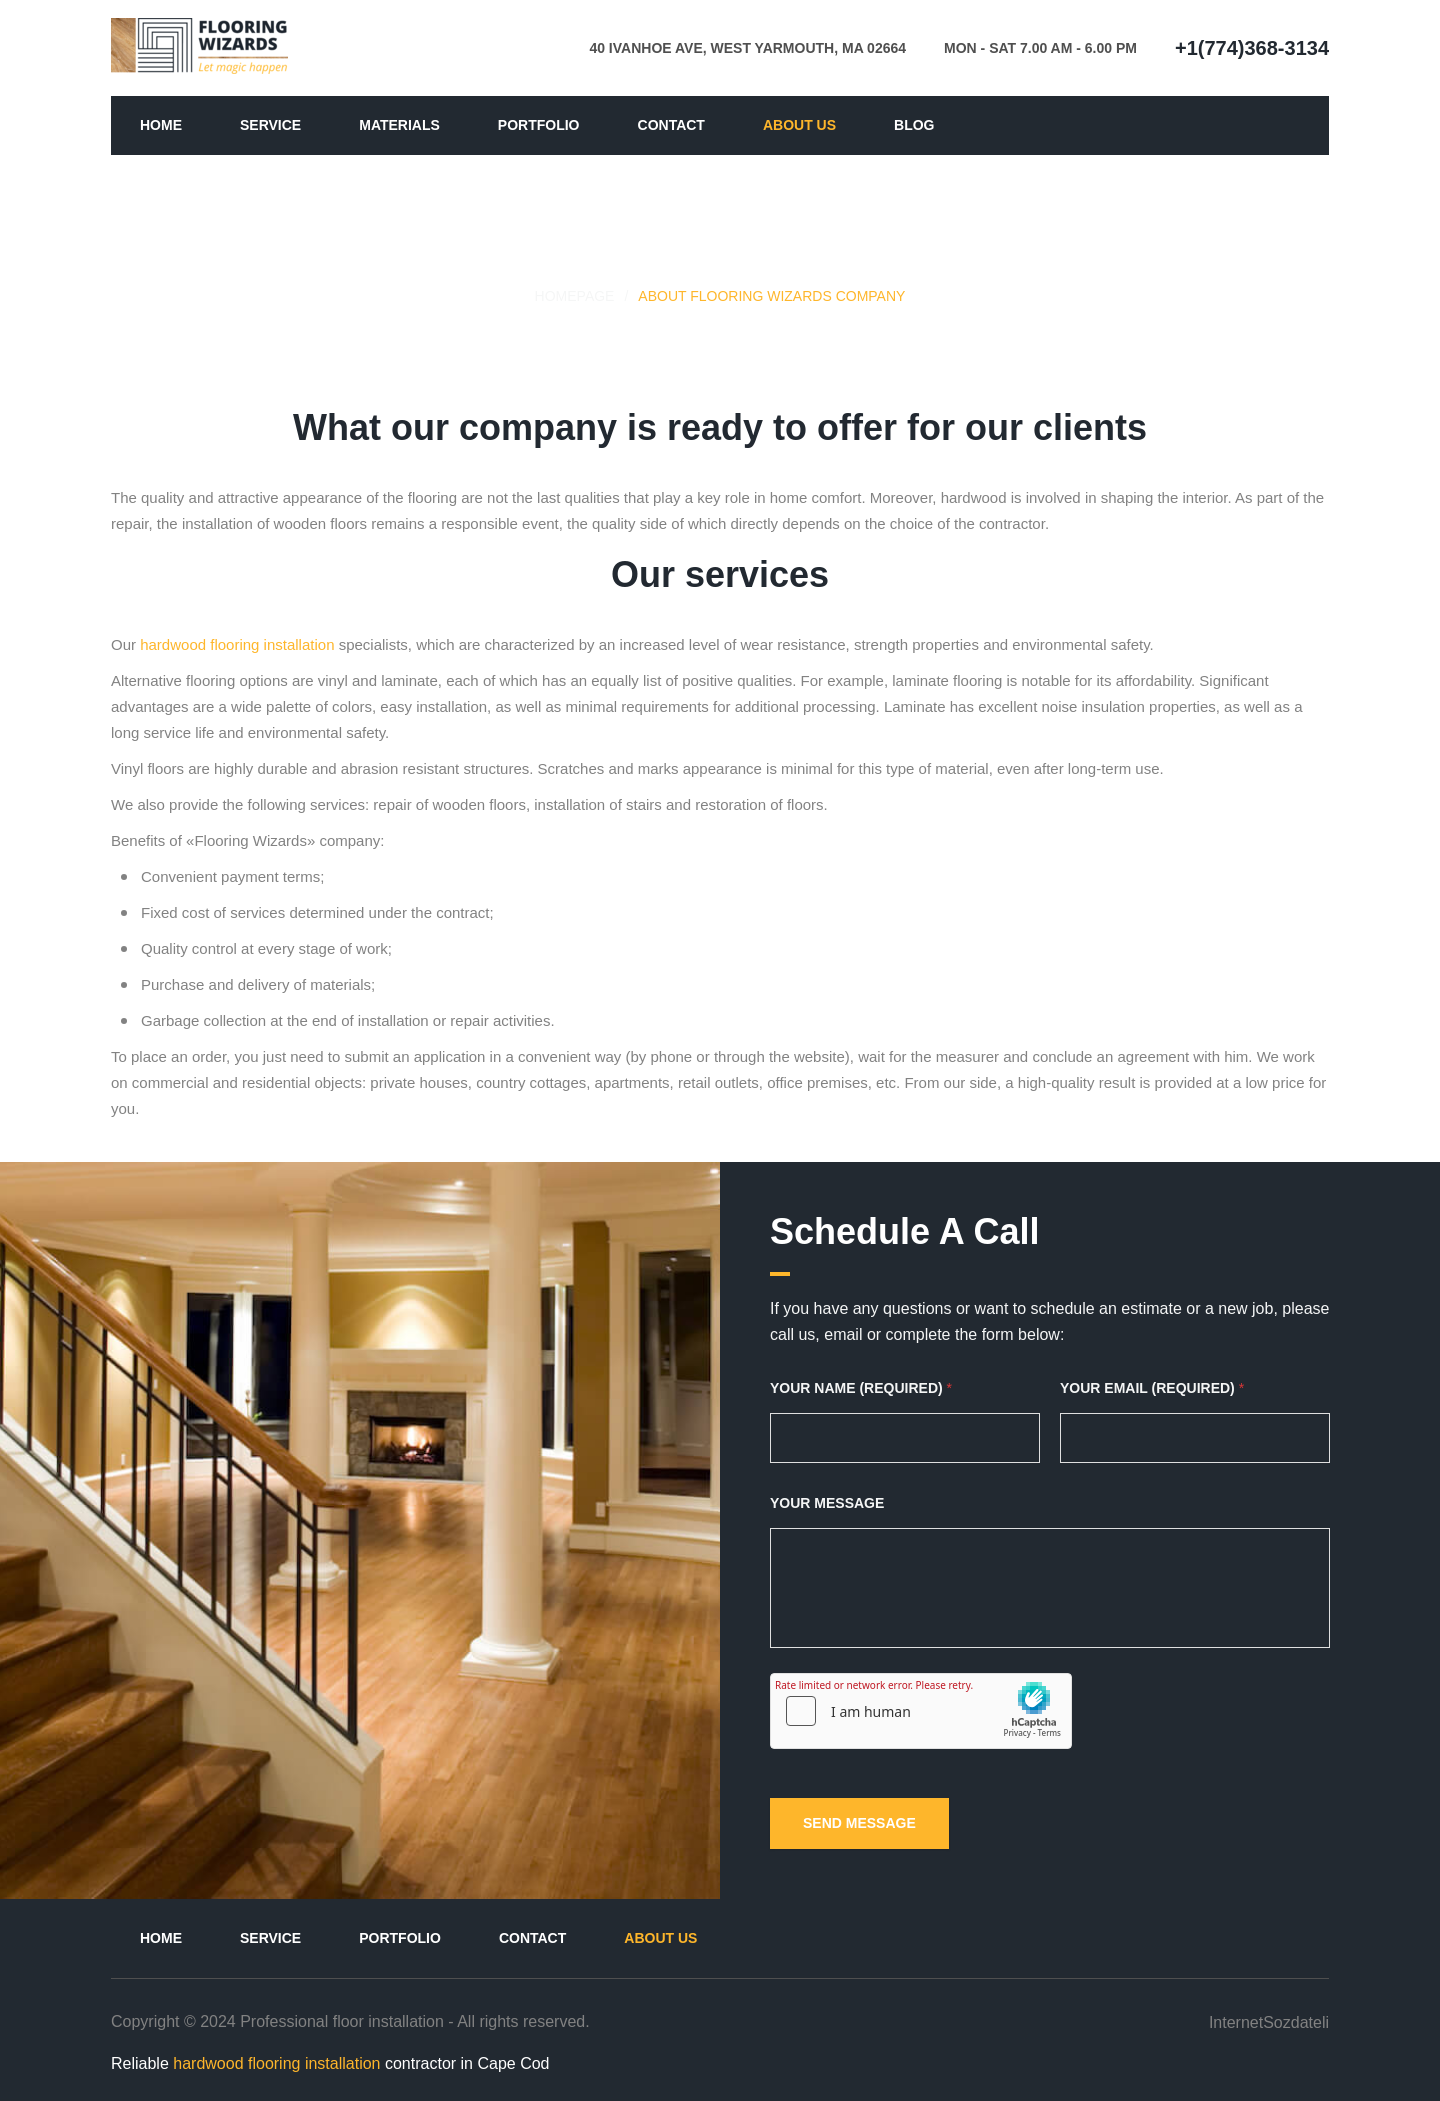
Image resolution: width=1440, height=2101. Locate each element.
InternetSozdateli (1269, 2020)
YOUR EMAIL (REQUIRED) (1152, 1388)
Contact (671, 125)
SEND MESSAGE (859, 1823)
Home (161, 125)
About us (799, 125)
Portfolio (539, 125)
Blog (914, 125)
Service (270, 125)
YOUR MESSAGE (827, 1503)
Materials (399, 125)
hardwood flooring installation (237, 644)
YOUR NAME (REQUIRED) (861, 1388)
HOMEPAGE (575, 296)
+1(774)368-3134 (1252, 48)
